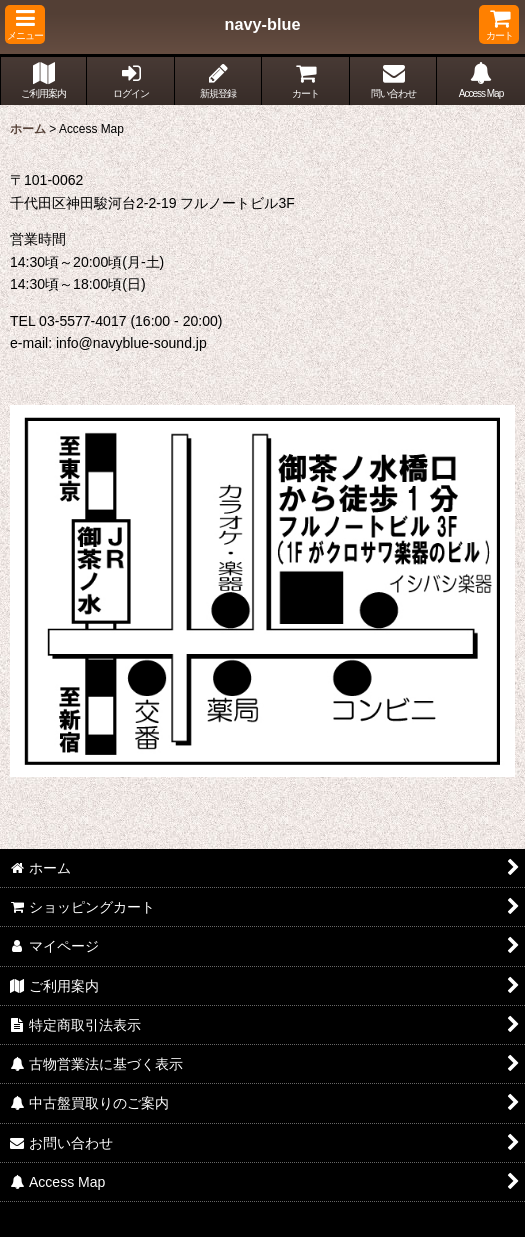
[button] (25, 24)
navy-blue (263, 24)
